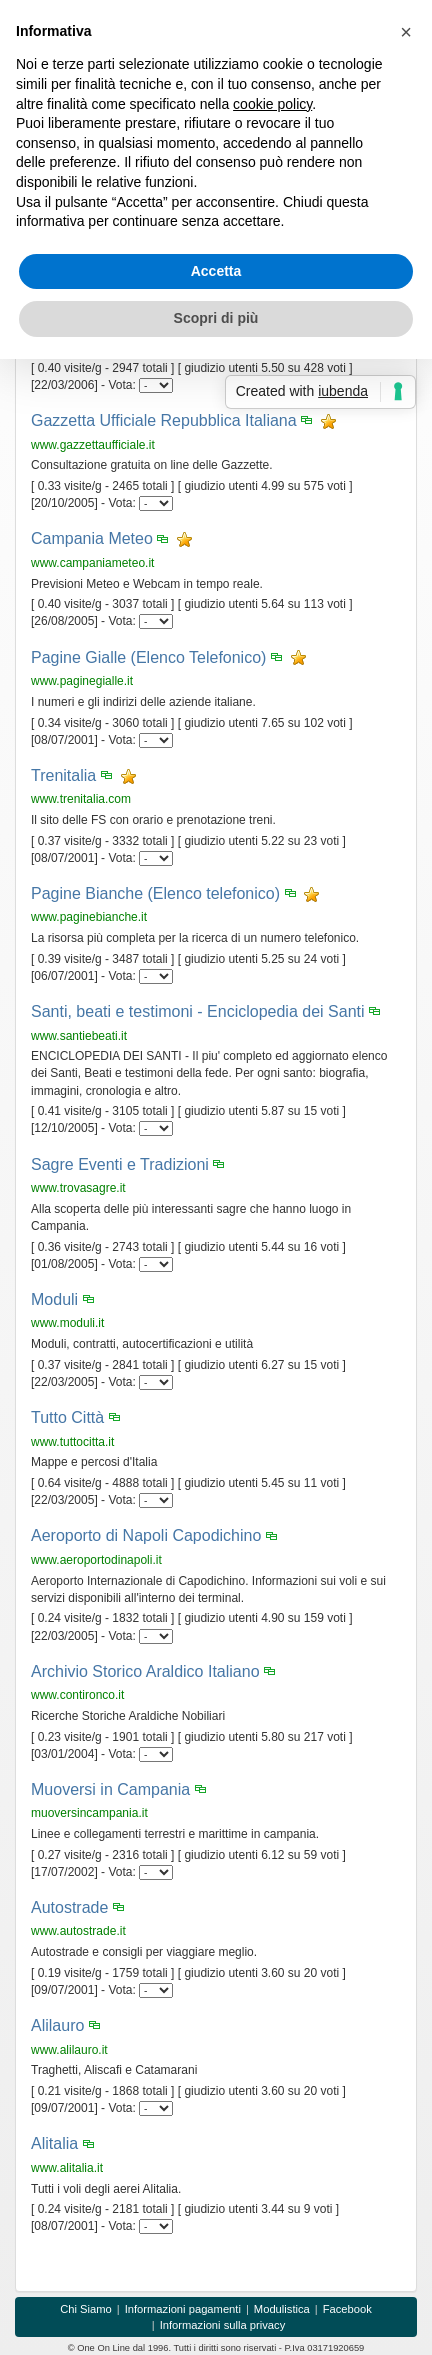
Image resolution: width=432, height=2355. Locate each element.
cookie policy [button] (272, 104)
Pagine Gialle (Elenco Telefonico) (148, 657)
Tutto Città (67, 1417)
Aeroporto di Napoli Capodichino (146, 1535)
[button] (406, 32)
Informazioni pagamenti (183, 2309)
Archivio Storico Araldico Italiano (145, 1671)
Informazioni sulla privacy (223, 2325)
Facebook (347, 2309)
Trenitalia (63, 775)
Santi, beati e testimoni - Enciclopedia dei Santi (198, 1011)
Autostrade (69, 1907)
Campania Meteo (92, 538)
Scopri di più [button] (216, 318)
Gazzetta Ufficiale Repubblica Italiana (164, 420)
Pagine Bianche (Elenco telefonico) (155, 893)
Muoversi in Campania (110, 1789)
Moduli (54, 1299)
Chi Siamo (86, 2309)
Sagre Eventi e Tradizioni (120, 1164)
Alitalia (54, 2143)
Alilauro (57, 2025)
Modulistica (282, 2309)
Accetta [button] (216, 271)
